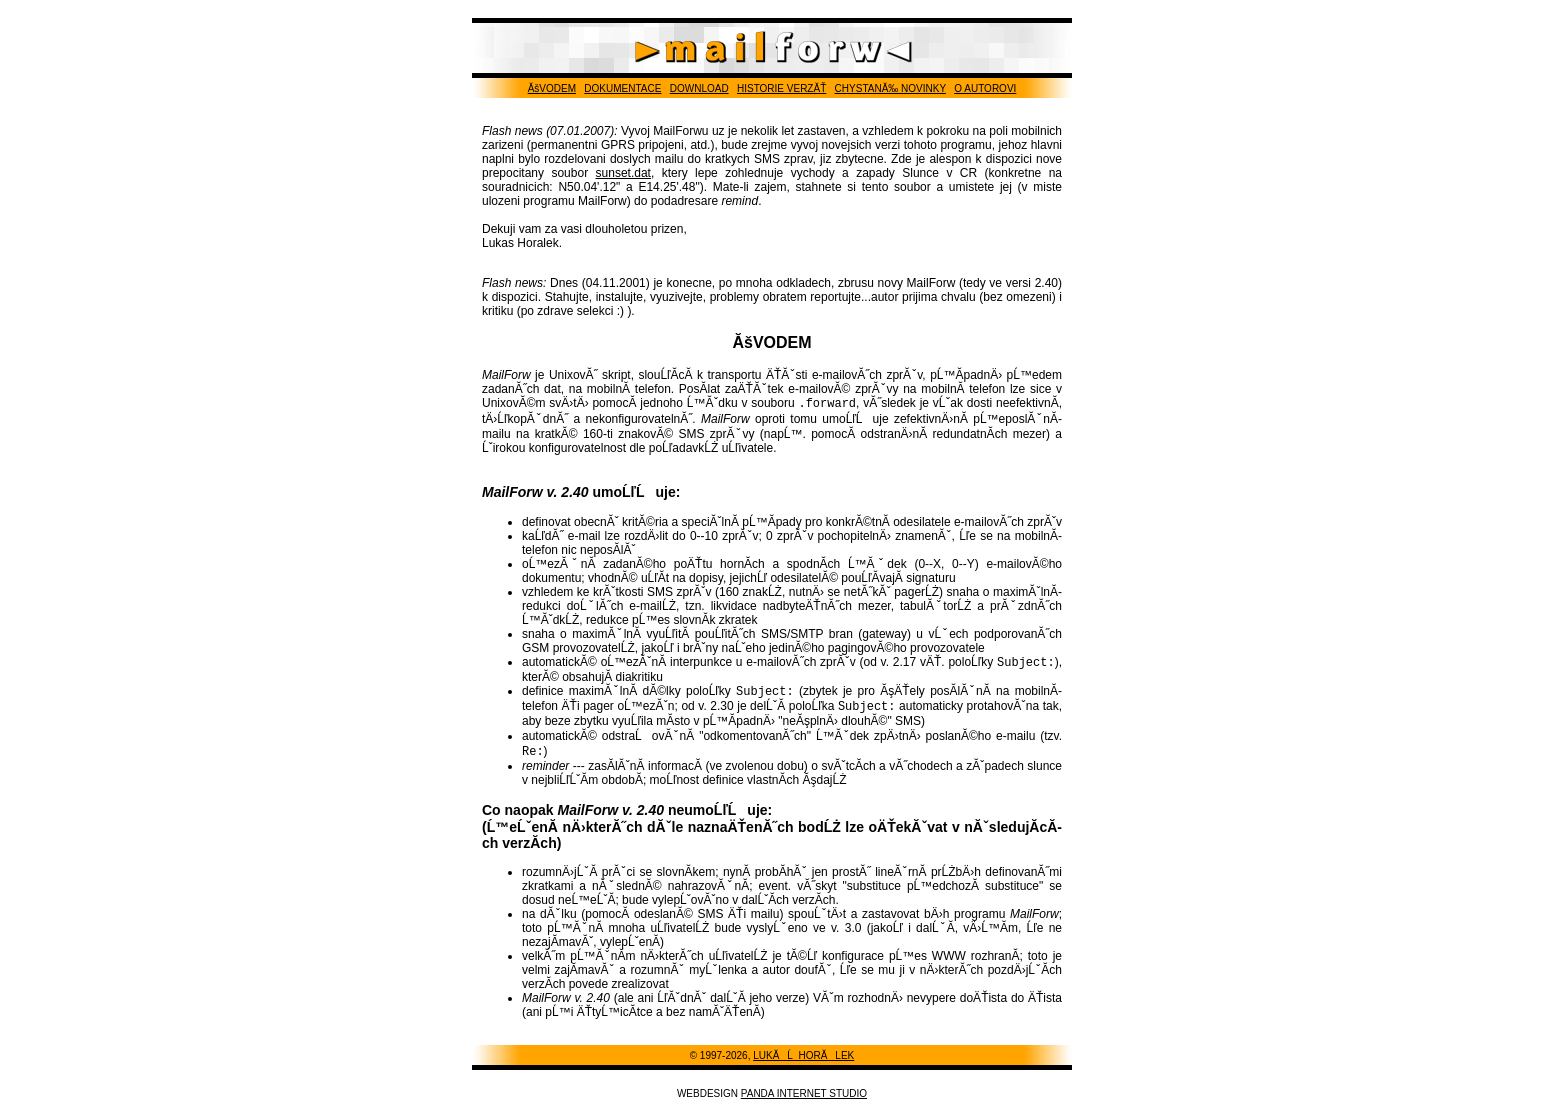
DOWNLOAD (699, 88)
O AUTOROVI (985, 88)
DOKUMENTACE (622, 88)
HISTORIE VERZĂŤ (781, 88)
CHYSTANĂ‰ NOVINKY (890, 88)
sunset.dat (623, 173)
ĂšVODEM (552, 88)
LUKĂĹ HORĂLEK (803, 1065)
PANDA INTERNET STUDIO (804, 1103)
